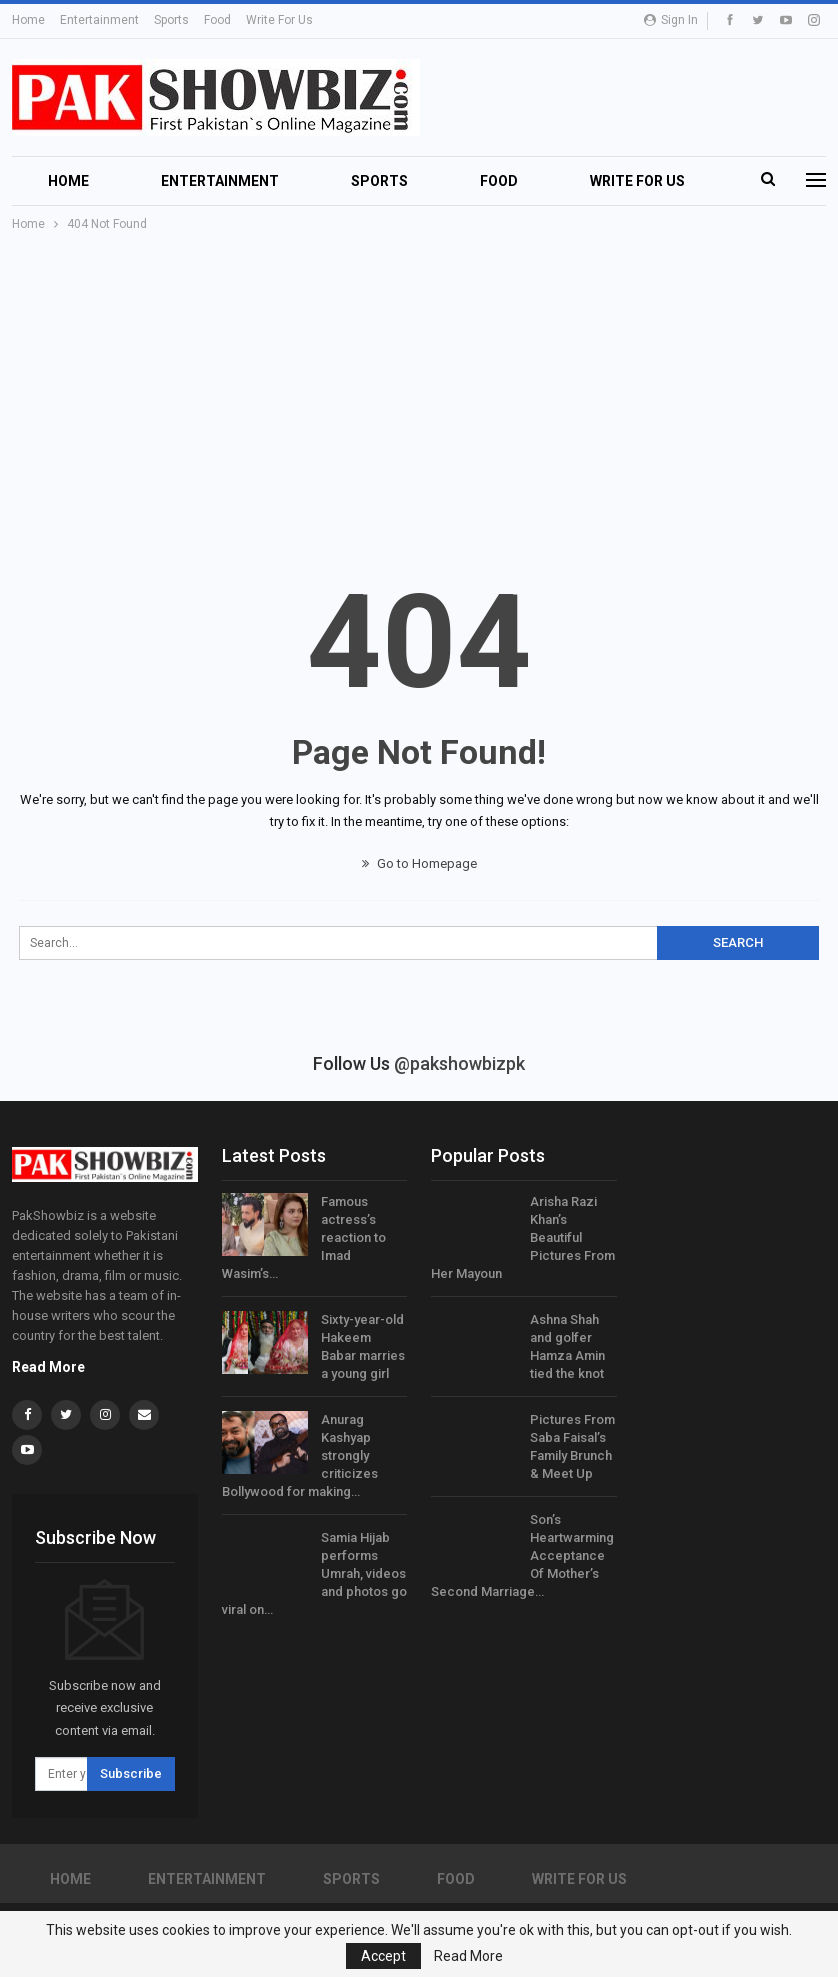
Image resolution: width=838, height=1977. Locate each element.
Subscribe (131, 1773)
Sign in (671, 20)
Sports (171, 20)
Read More (48, 1367)
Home (28, 20)
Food (217, 20)
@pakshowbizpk (459, 1063)
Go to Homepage (419, 863)
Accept (383, 1956)
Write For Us (279, 20)
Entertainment (99, 20)
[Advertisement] (419, 385)
